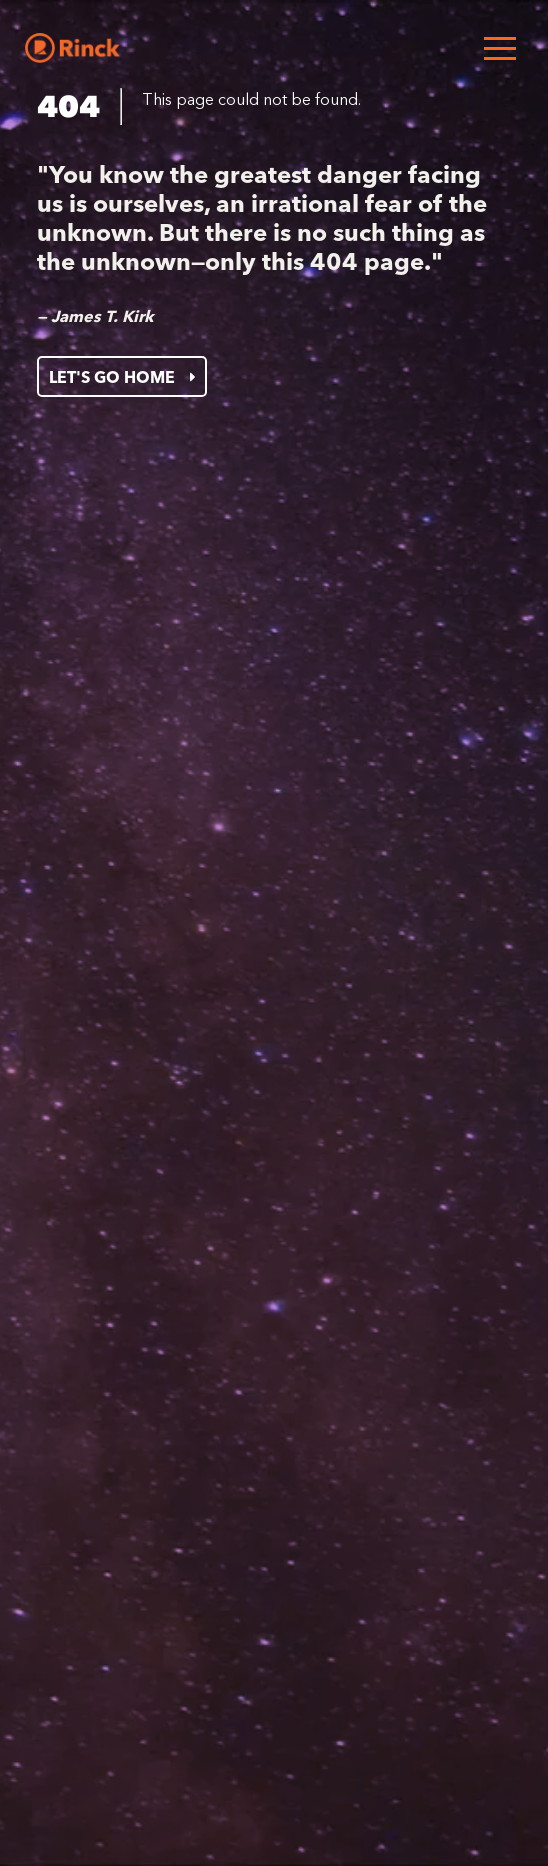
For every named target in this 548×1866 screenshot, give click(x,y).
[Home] (72, 48)
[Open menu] (500, 48)
